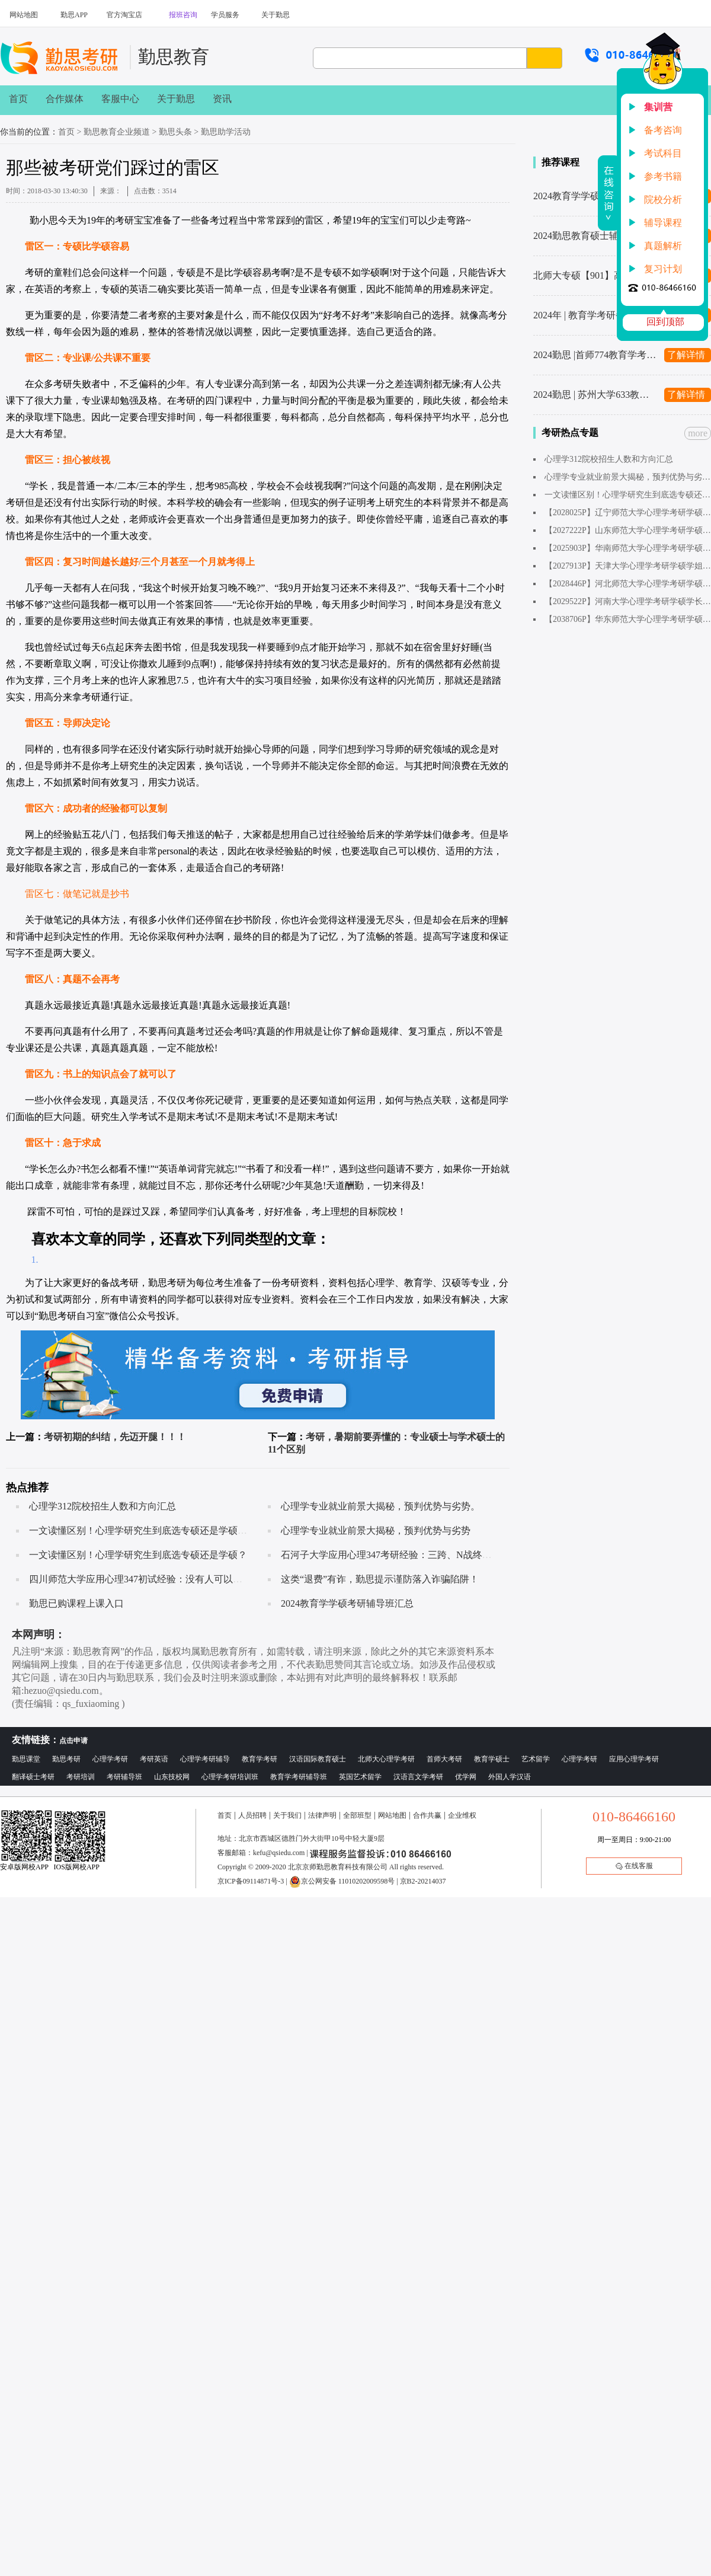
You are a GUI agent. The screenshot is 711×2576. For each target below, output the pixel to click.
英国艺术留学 (360, 1777)
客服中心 (120, 99)
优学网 (465, 1777)
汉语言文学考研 (418, 1777)
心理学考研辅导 (205, 1759)
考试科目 (663, 153)
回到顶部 (665, 322)
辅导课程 (663, 223)
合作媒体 (65, 99)
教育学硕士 (492, 1759)
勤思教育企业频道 (117, 131)
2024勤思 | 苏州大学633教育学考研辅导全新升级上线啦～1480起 (595, 395)
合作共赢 (427, 1815)
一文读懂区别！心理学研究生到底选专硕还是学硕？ (138, 1555)
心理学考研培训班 (229, 1777)
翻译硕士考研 (33, 1777)
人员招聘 (252, 1815)
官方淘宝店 (124, 15)
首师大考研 (444, 1759)
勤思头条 (175, 131)
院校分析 (663, 199)
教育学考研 (259, 1759)
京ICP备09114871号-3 (250, 1881)
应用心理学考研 (634, 1759)
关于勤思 (275, 15)
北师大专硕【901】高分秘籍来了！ (595, 275)
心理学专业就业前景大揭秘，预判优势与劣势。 (380, 1506)
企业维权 (462, 1815)
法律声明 (322, 1815)
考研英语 (154, 1759)
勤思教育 (173, 56)
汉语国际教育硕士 (317, 1759)
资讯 (222, 99)
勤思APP (74, 15)
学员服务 (225, 15)
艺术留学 (535, 1759)
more (697, 433)
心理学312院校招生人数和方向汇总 (102, 1506)
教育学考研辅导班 (298, 1777)
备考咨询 (663, 130)
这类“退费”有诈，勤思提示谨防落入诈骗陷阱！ (380, 1579)
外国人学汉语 (509, 1777)
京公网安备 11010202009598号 (342, 1881)
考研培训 (80, 1777)
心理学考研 (110, 1759)
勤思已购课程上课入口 (76, 1603)
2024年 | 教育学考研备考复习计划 (595, 315)
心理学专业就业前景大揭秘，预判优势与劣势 (375, 1530)
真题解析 (663, 246)
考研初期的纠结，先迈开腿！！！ (115, 1437)
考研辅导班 (124, 1777)
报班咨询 (183, 15)
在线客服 (634, 1866)
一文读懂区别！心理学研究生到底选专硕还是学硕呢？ (143, 1530)
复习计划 (663, 269)
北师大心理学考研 (386, 1759)
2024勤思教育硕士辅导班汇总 (594, 236)
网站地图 (23, 15)
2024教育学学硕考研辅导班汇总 (347, 1603)
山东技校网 (172, 1777)
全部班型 (357, 1815)
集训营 (658, 107)
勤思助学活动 (226, 131)
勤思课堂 (26, 1759)
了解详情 (686, 355)
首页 (18, 99)
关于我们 (287, 1815)
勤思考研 (66, 1759)
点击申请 (73, 1741)
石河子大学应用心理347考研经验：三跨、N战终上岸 (391, 1555)
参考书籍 (663, 176)
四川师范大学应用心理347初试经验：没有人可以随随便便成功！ (164, 1579)
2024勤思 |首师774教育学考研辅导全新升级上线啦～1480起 (595, 355)
